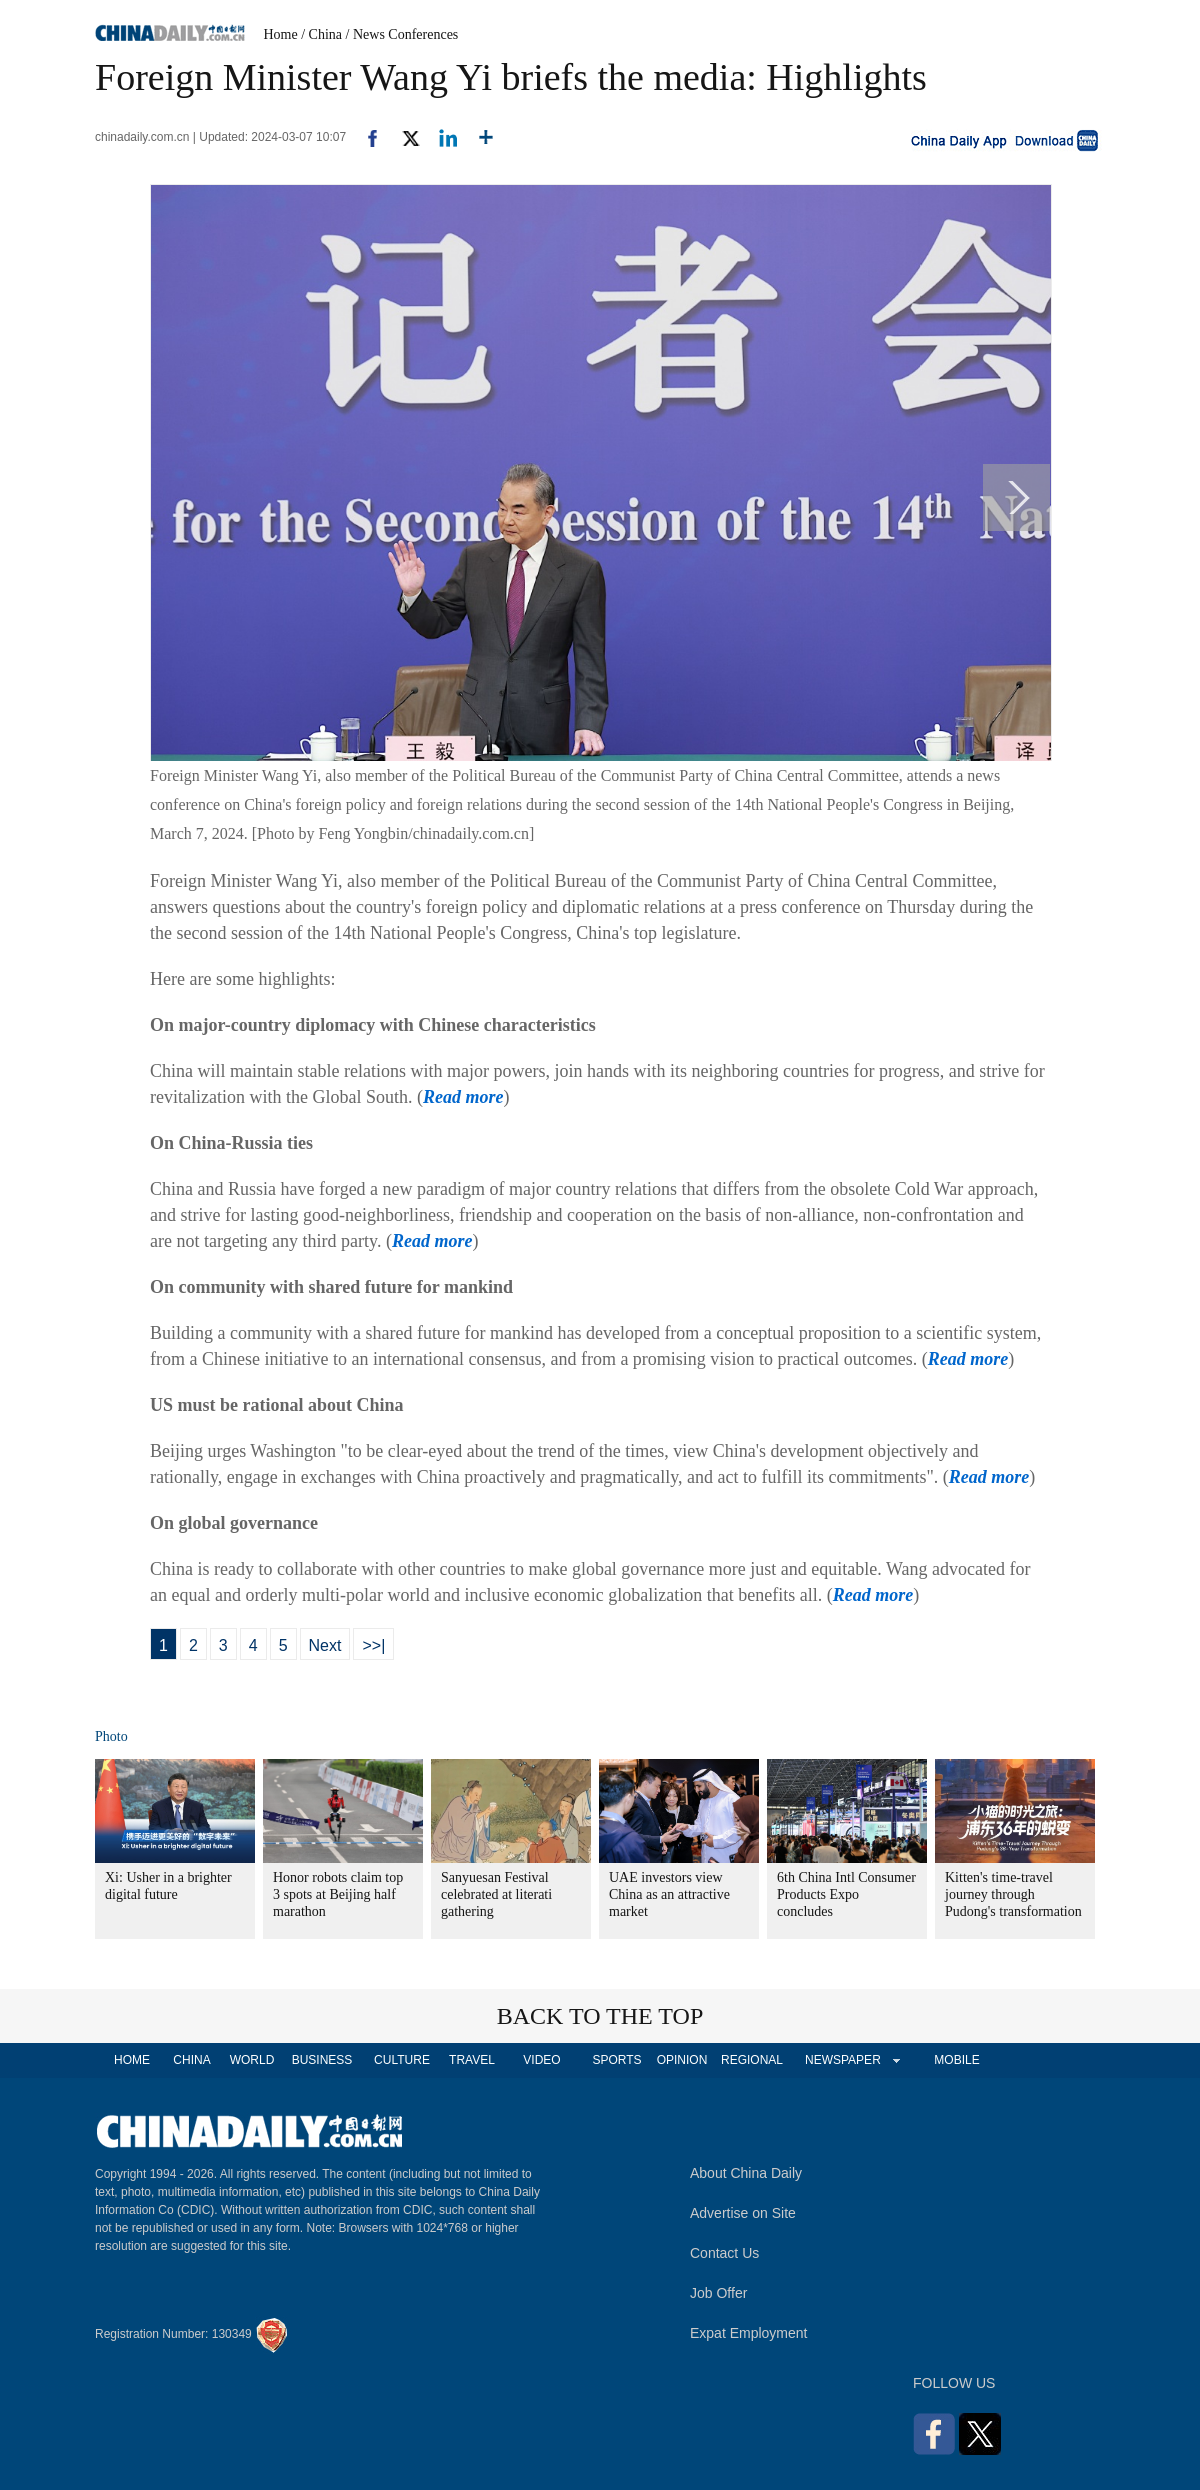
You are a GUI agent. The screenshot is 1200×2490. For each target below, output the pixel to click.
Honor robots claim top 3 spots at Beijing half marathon (338, 1894)
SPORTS (616, 2060)
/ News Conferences (402, 34)
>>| (373, 1645)
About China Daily (746, 2173)
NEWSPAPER (842, 2060)
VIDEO (541, 2060)
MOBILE (956, 2060)
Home (281, 34)
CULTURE (402, 2060)
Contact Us (724, 2253)
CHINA (191, 2060)
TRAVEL (472, 2060)
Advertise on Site (743, 2213)
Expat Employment (749, 2333)
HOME (132, 2060)
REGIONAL (752, 2060)
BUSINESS (322, 2060)
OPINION (682, 2060)
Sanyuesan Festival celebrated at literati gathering (496, 1894)
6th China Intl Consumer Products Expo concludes (846, 1894)
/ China (321, 34)
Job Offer (718, 2293)
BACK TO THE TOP (600, 2016)
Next (325, 1645)
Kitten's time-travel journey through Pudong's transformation (1013, 1894)
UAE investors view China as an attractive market (669, 1894)
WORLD (252, 2060)
